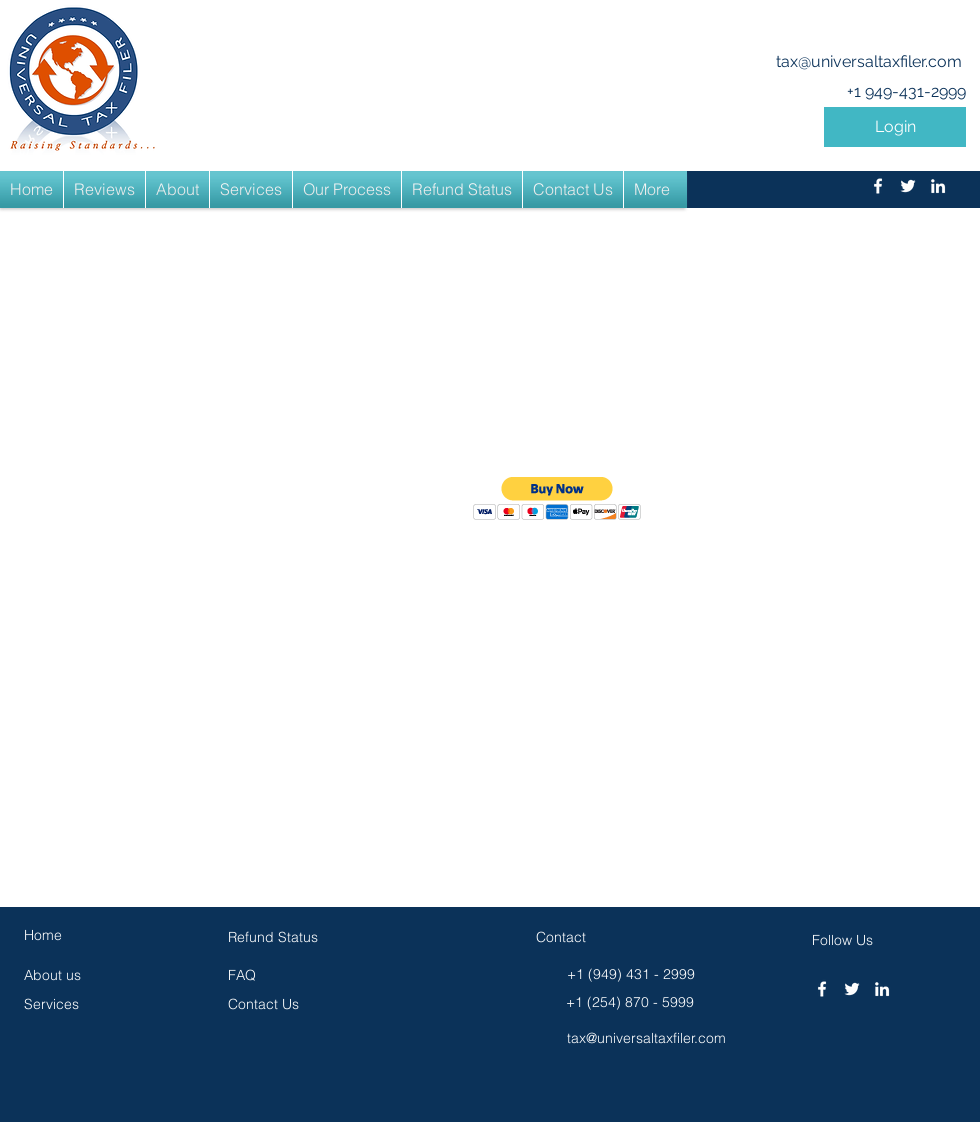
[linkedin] (938, 186)
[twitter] (908, 186)
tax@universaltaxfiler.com (869, 61)
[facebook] (878, 186)
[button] (895, 127)
